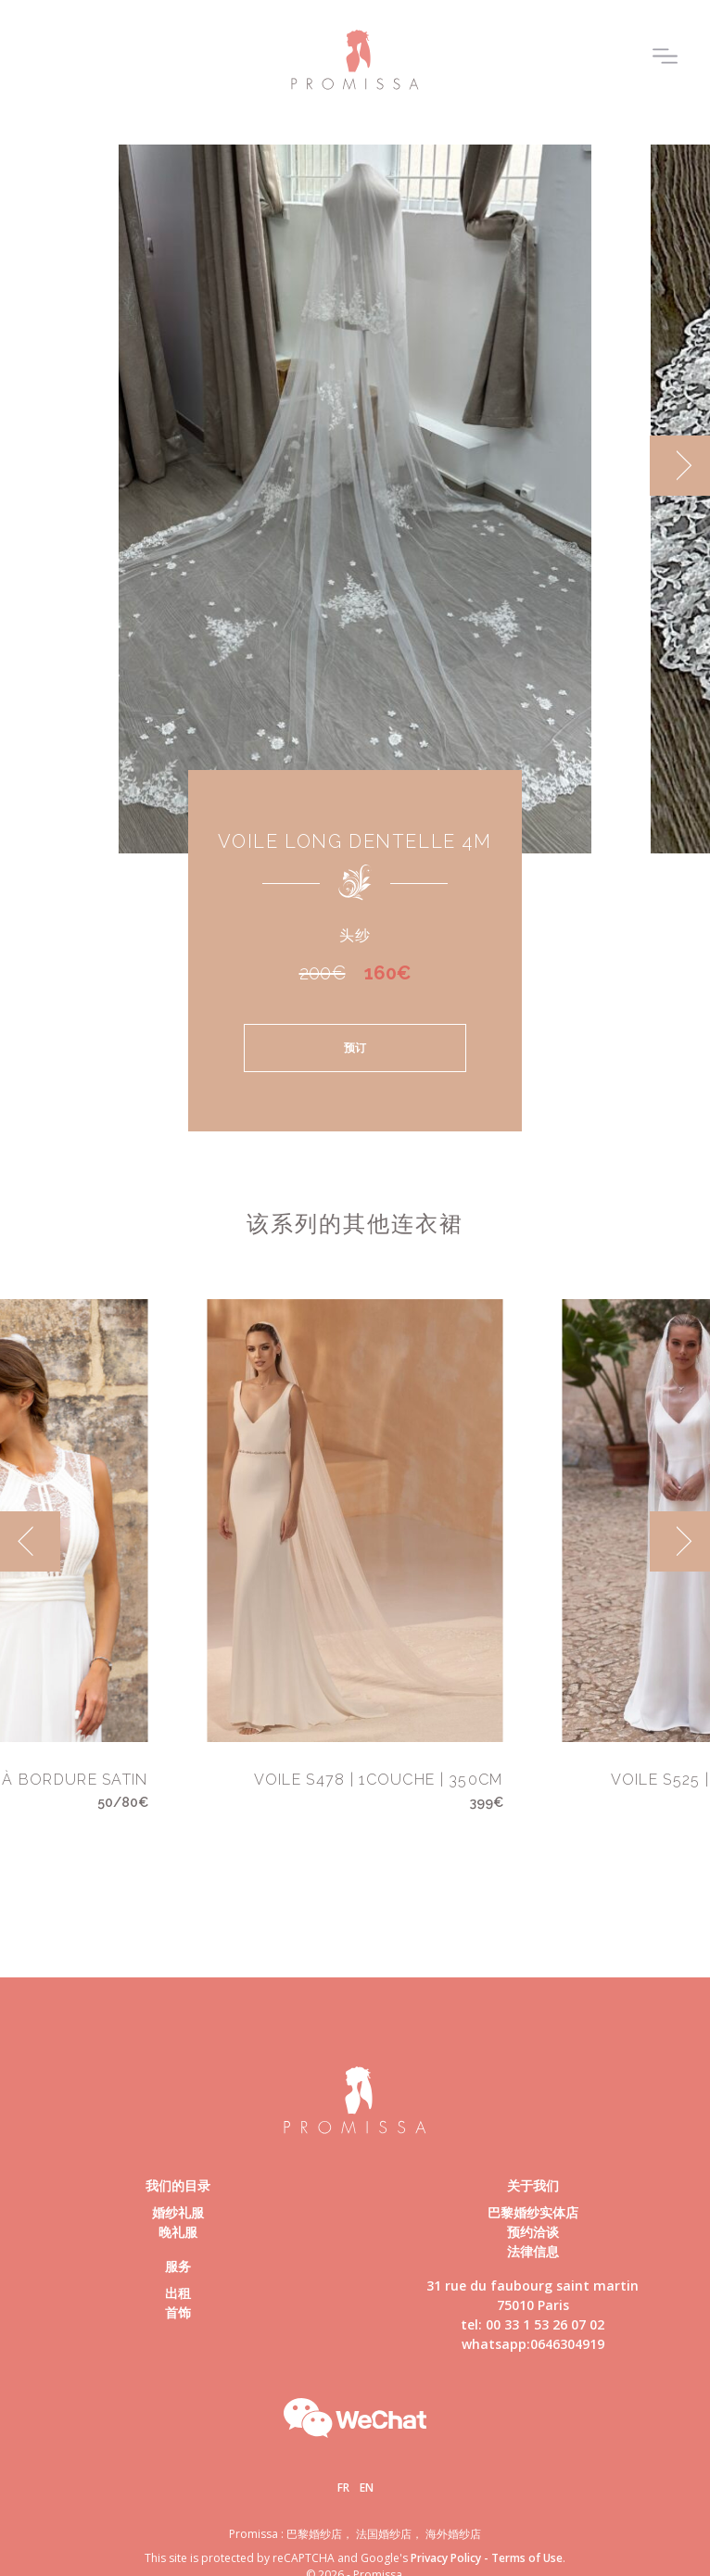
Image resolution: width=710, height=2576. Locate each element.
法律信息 (533, 2251)
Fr (343, 2487)
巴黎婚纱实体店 (533, 2212)
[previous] (30, 1541)
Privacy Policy (446, 2558)
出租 (178, 2293)
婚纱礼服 (178, 2212)
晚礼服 (177, 2232)
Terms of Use (527, 2558)
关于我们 (533, 2185)
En (367, 2487)
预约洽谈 (533, 2232)
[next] (680, 466)
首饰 (178, 2312)
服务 (178, 2266)
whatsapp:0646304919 (533, 2344)
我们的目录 (178, 2185)
